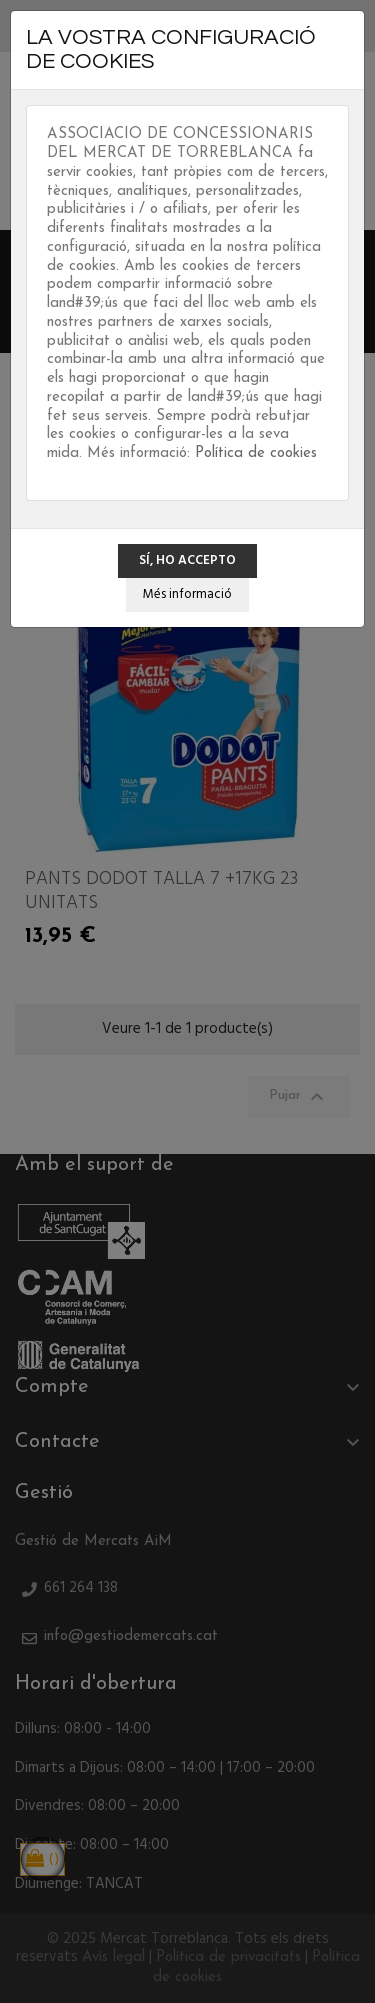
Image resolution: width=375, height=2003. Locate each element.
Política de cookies (256, 453)
